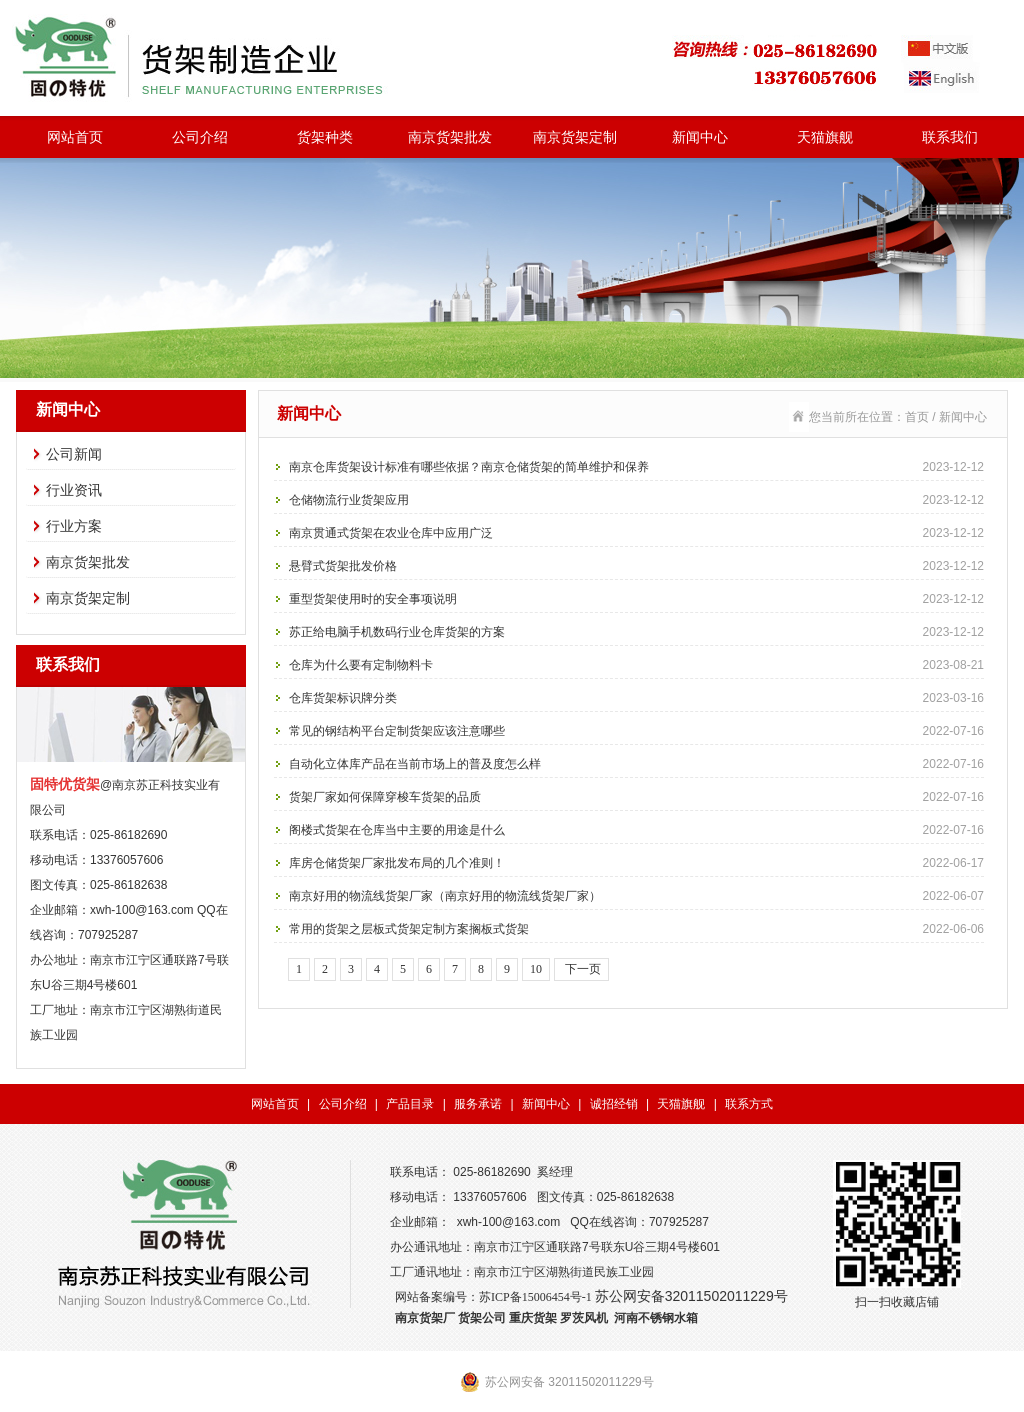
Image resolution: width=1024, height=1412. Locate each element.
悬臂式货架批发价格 (636, 566)
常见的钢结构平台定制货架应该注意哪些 (636, 731)
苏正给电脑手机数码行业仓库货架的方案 (636, 632)
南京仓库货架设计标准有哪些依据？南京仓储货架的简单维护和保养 (636, 467)
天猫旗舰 (825, 137)
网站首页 (75, 137)
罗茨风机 (584, 1318)
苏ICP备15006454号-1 (535, 1297)
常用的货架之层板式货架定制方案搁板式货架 (636, 929)
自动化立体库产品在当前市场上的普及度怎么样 (636, 764)
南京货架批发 (450, 137)
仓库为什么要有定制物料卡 (636, 665)
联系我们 (950, 137)
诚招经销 (614, 1104)
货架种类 (325, 137)
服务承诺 (478, 1104)
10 (536, 969)
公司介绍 (200, 137)
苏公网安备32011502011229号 (691, 1296)
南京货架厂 (425, 1318)
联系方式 (749, 1104)
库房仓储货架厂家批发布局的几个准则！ (636, 863)
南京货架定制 (575, 137)
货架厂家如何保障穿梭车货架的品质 (636, 797)
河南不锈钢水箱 (656, 1318)
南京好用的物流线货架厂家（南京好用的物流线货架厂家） (636, 896)
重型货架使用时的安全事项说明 (636, 599)
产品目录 (410, 1104)
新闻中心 (700, 137)
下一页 (581, 969)
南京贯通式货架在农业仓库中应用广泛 (636, 533)
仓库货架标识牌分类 (636, 698)
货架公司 (482, 1318)
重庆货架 (533, 1318)
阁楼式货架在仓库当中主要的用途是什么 (636, 830)
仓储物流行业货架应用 (636, 500)
